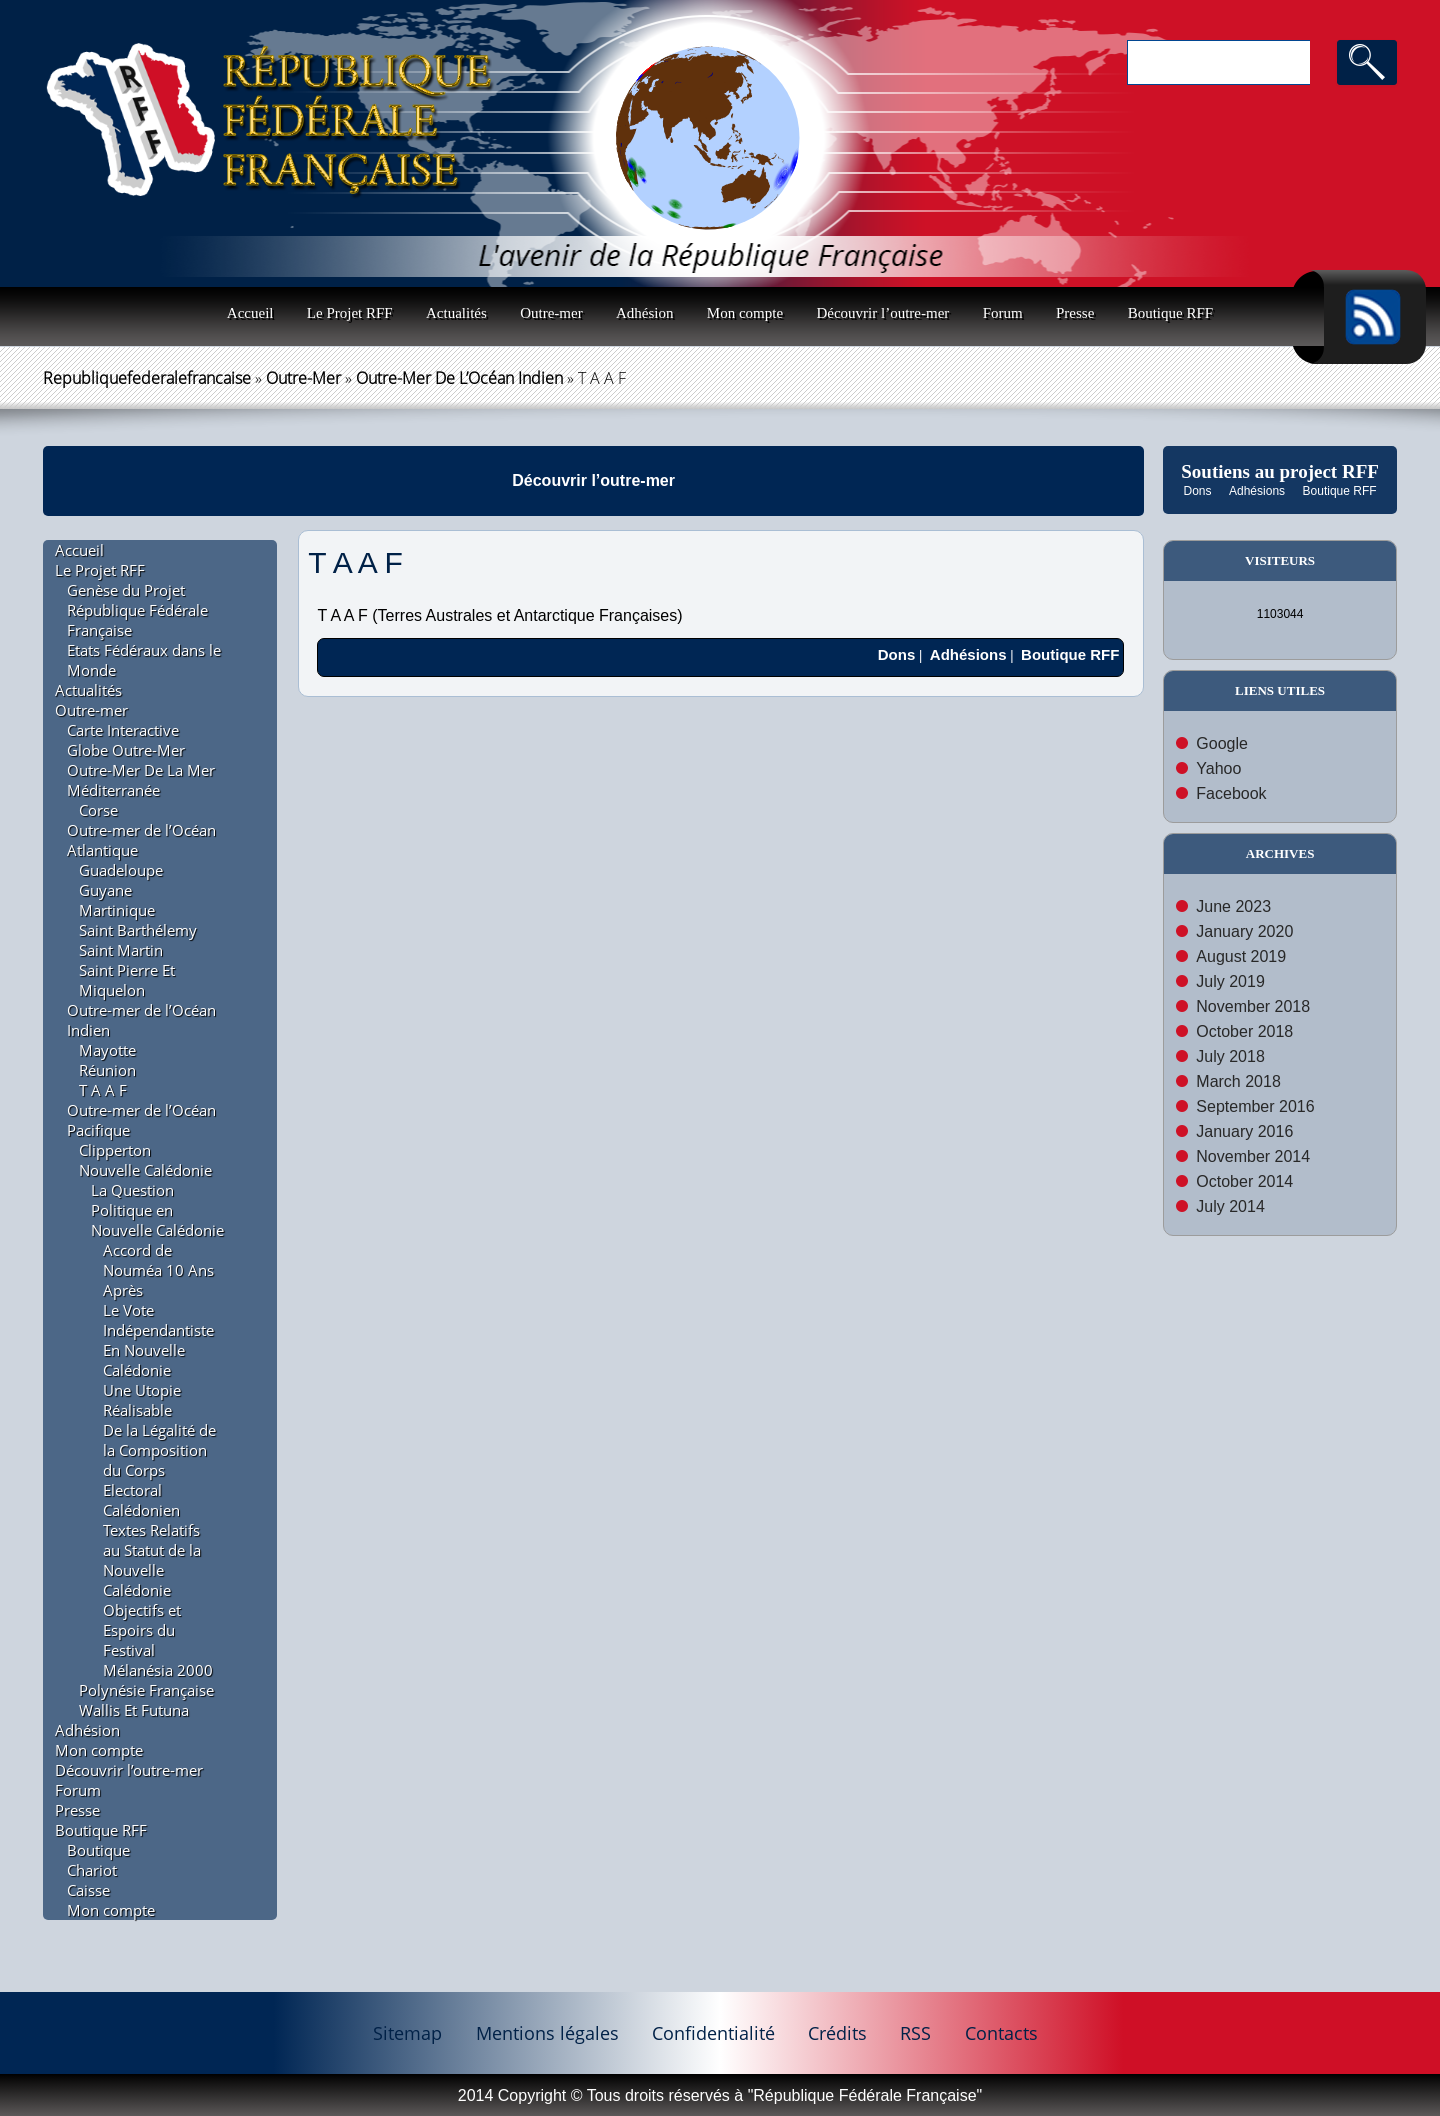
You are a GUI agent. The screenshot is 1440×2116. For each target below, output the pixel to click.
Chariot (92, 1870)
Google (1222, 743)
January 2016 (1244, 1131)
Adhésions (1257, 491)
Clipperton (115, 1150)
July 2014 (1230, 1206)
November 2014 (1253, 1156)
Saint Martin (121, 950)
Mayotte (107, 1050)
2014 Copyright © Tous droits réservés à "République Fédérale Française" (720, 2095)
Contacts (1001, 2033)
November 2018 (1253, 1006)
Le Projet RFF (350, 313)
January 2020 (1244, 931)
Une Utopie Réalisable (142, 1400)
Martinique (117, 910)
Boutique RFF (1170, 313)
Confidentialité (713, 2033)
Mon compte (745, 313)
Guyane (105, 890)
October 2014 (1244, 1181)
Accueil (250, 313)
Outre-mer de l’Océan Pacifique (141, 1120)
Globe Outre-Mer (126, 750)
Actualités (456, 313)
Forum (1003, 313)
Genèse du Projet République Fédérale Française (137, 610)
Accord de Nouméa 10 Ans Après (158, 1270)
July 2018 (1230, 1056)
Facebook (1231, 793)
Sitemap (407, 2033)
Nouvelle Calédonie (145, 1170)
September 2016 (1255, 1106)
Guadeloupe (121, 870)
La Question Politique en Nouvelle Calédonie (157, 1210)
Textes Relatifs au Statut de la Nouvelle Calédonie (152, 1560)
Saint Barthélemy (138, 930)
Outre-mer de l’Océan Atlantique (141, 840)
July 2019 (1230, 981)
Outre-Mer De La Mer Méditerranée (141, 780)
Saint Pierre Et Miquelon (127, 980)
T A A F (103, 1090)
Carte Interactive (123, 730)
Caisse (88, 1890)
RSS (915, 2033)
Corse (98, 810)
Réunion (107, 1070)
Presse (1075, 313)
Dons (1198, 491)
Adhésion (645, 313)
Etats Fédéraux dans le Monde (144, 660)
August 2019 (1241, 956)
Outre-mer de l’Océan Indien (459, 378)
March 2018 (1238, 1081)
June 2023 (1233, 906)
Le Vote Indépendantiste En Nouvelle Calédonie (158, 1340)
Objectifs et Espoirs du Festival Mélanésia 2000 (158, 1640)
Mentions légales (547, 2033)
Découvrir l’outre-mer (882, 313)
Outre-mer (551, 313)
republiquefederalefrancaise (147, 378)
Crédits (837, 2033)
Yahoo (1218, 768)
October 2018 (1244, 1031)
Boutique (98, 1850)
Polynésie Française (146, 1690)
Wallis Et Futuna (134, 1710)
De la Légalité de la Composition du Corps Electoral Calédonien (159, 1470)
